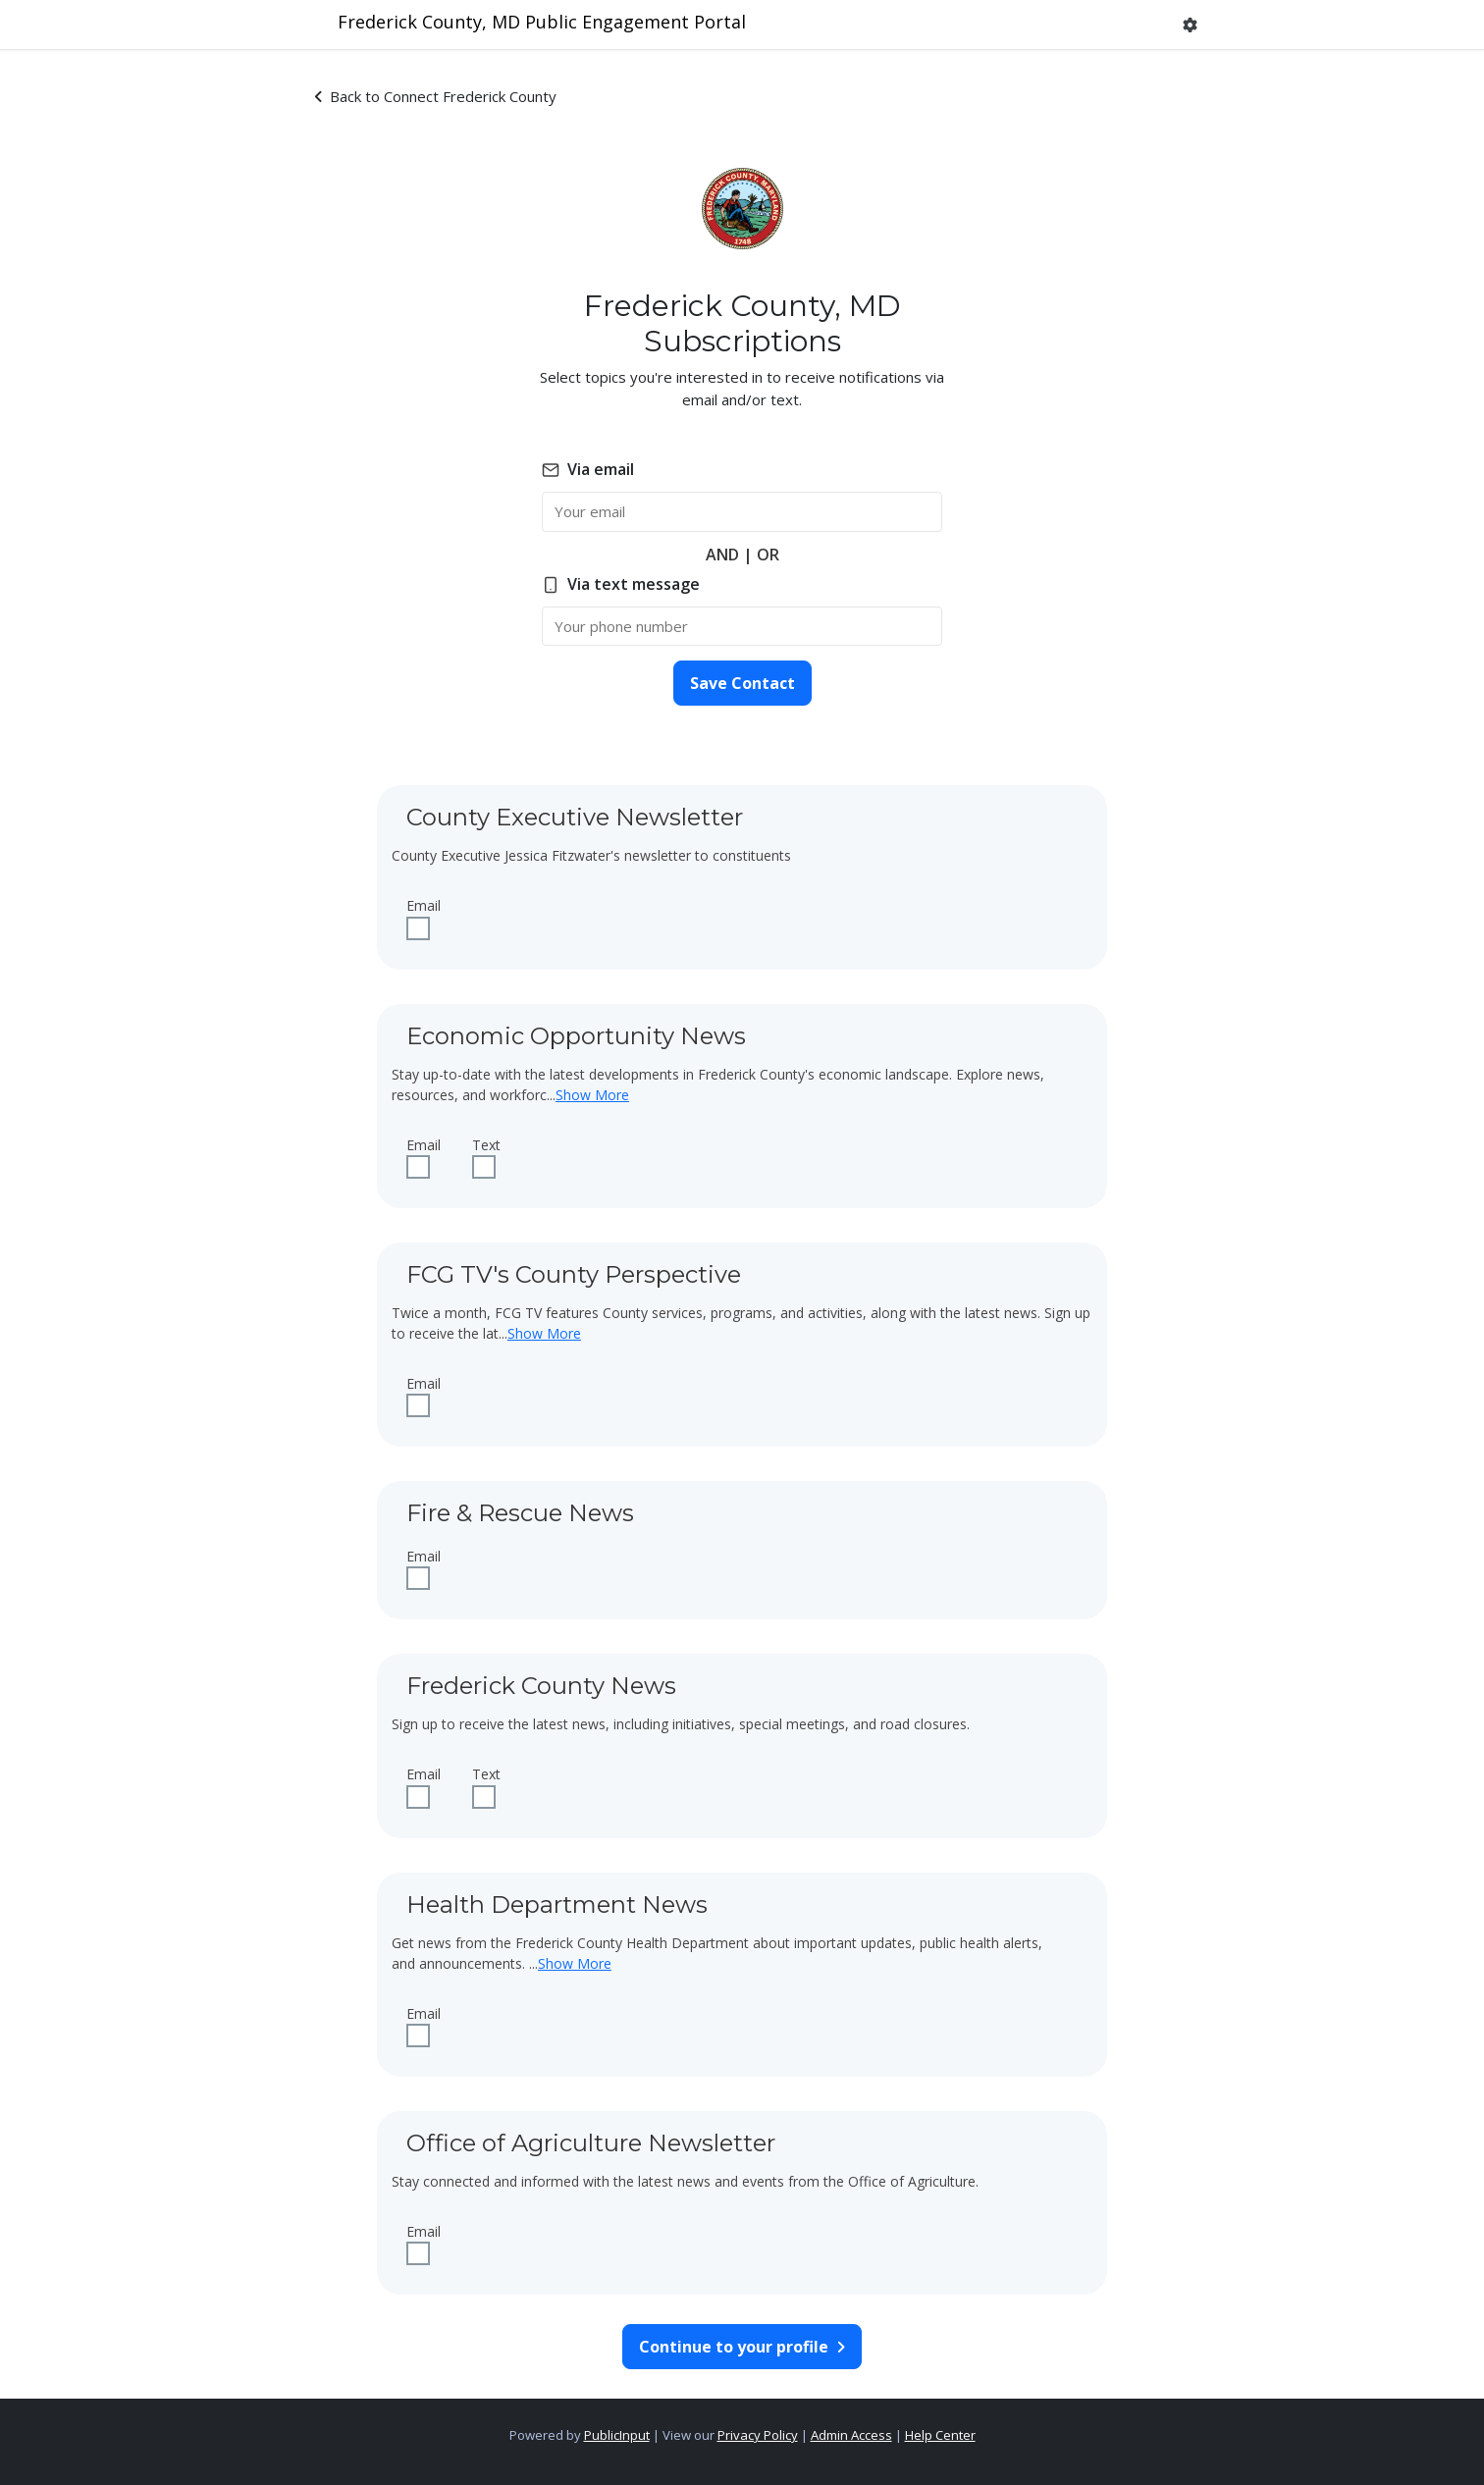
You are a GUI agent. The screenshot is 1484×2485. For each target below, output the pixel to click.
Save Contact (742, 683)
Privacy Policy (757, 2435)
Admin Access (851, 2435)
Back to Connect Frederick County (435, 96)
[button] (1190, 25)
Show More (592, 1094)
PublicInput (617, 2435)
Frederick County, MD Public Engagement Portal (542, 21)
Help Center (940, 2435)
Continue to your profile (742, 2346)
